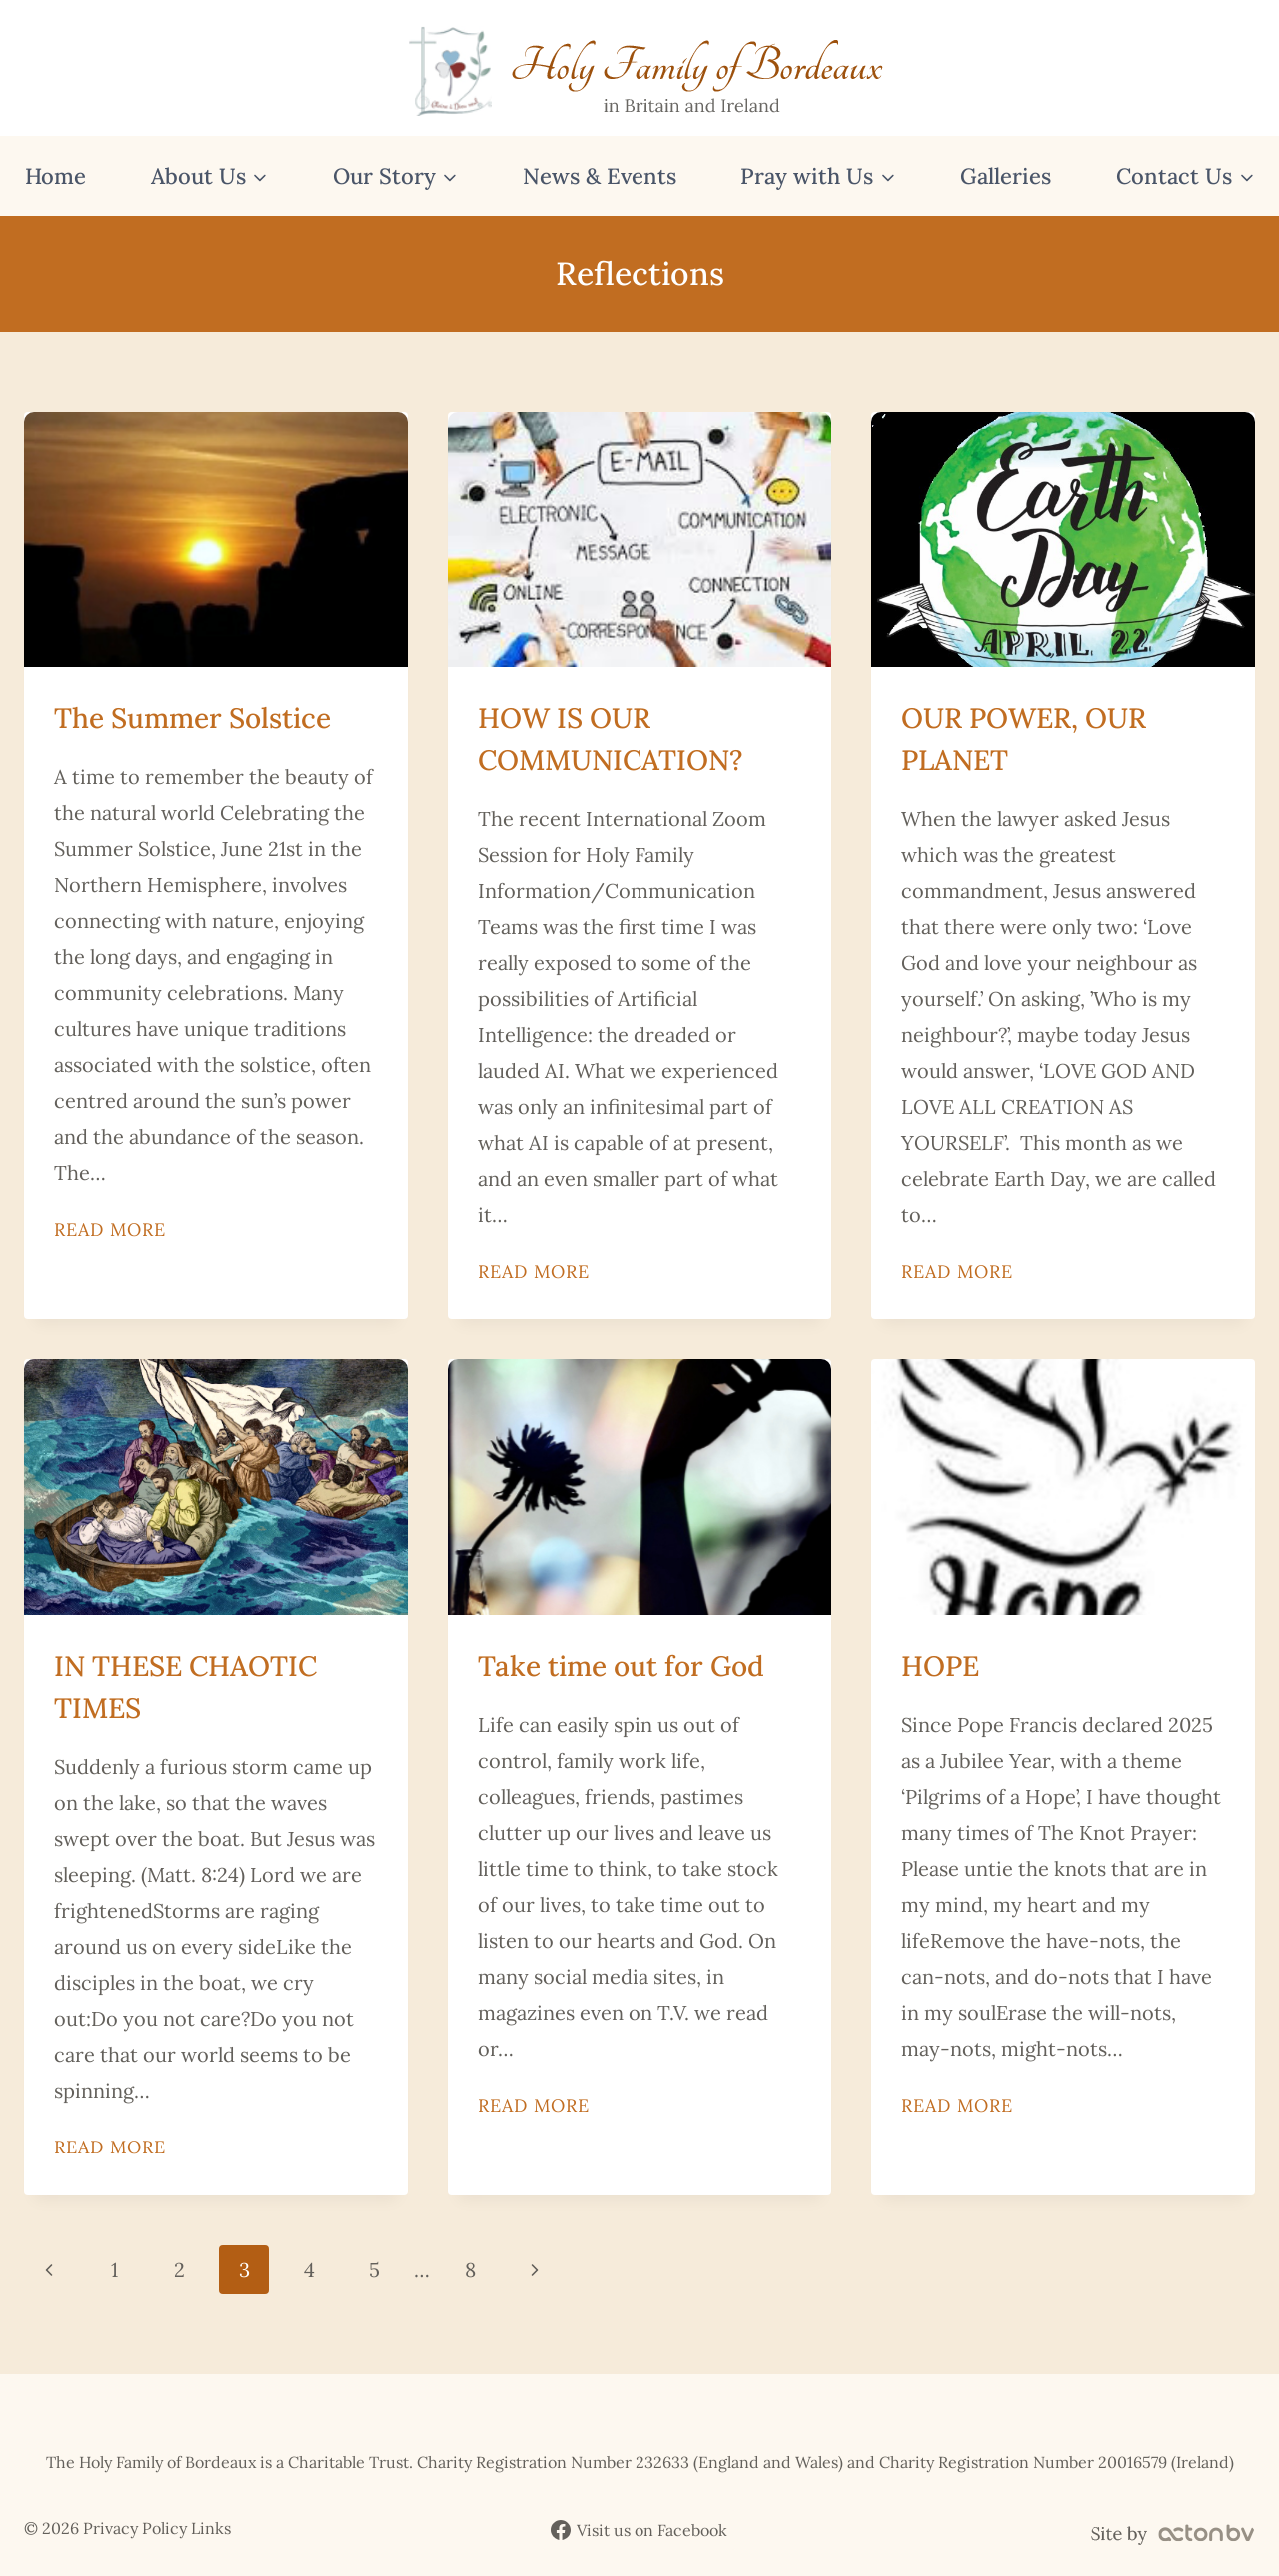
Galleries (1005, 176)
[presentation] (216, 539)
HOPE (940, 1666)
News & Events (599, 176)
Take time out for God (621, 1666)
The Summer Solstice (192, 718)
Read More (110, 1229)
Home (55, 176)
